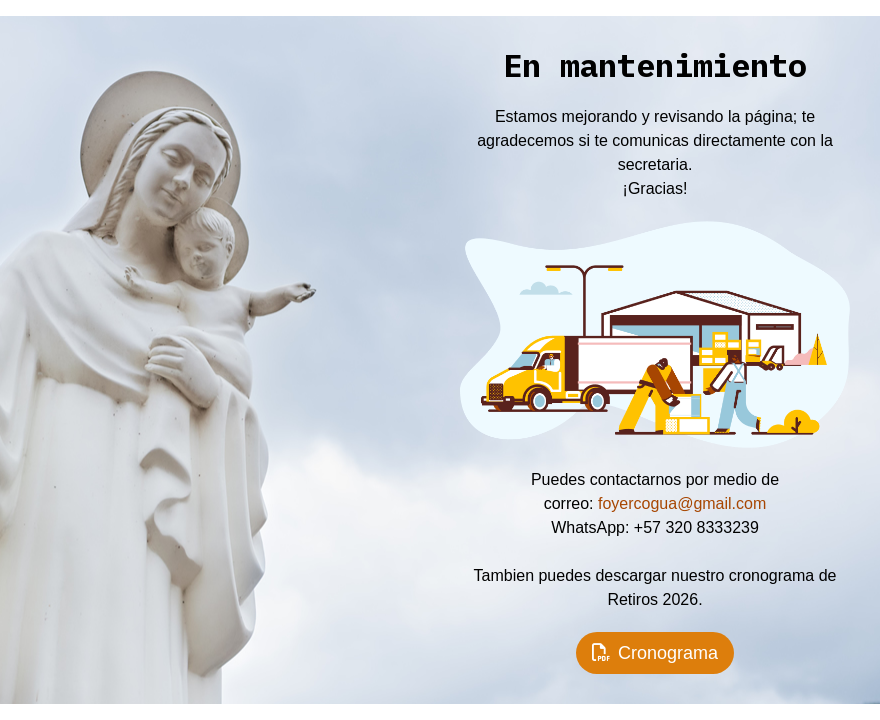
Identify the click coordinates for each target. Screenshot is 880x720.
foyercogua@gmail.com (682, 503)
